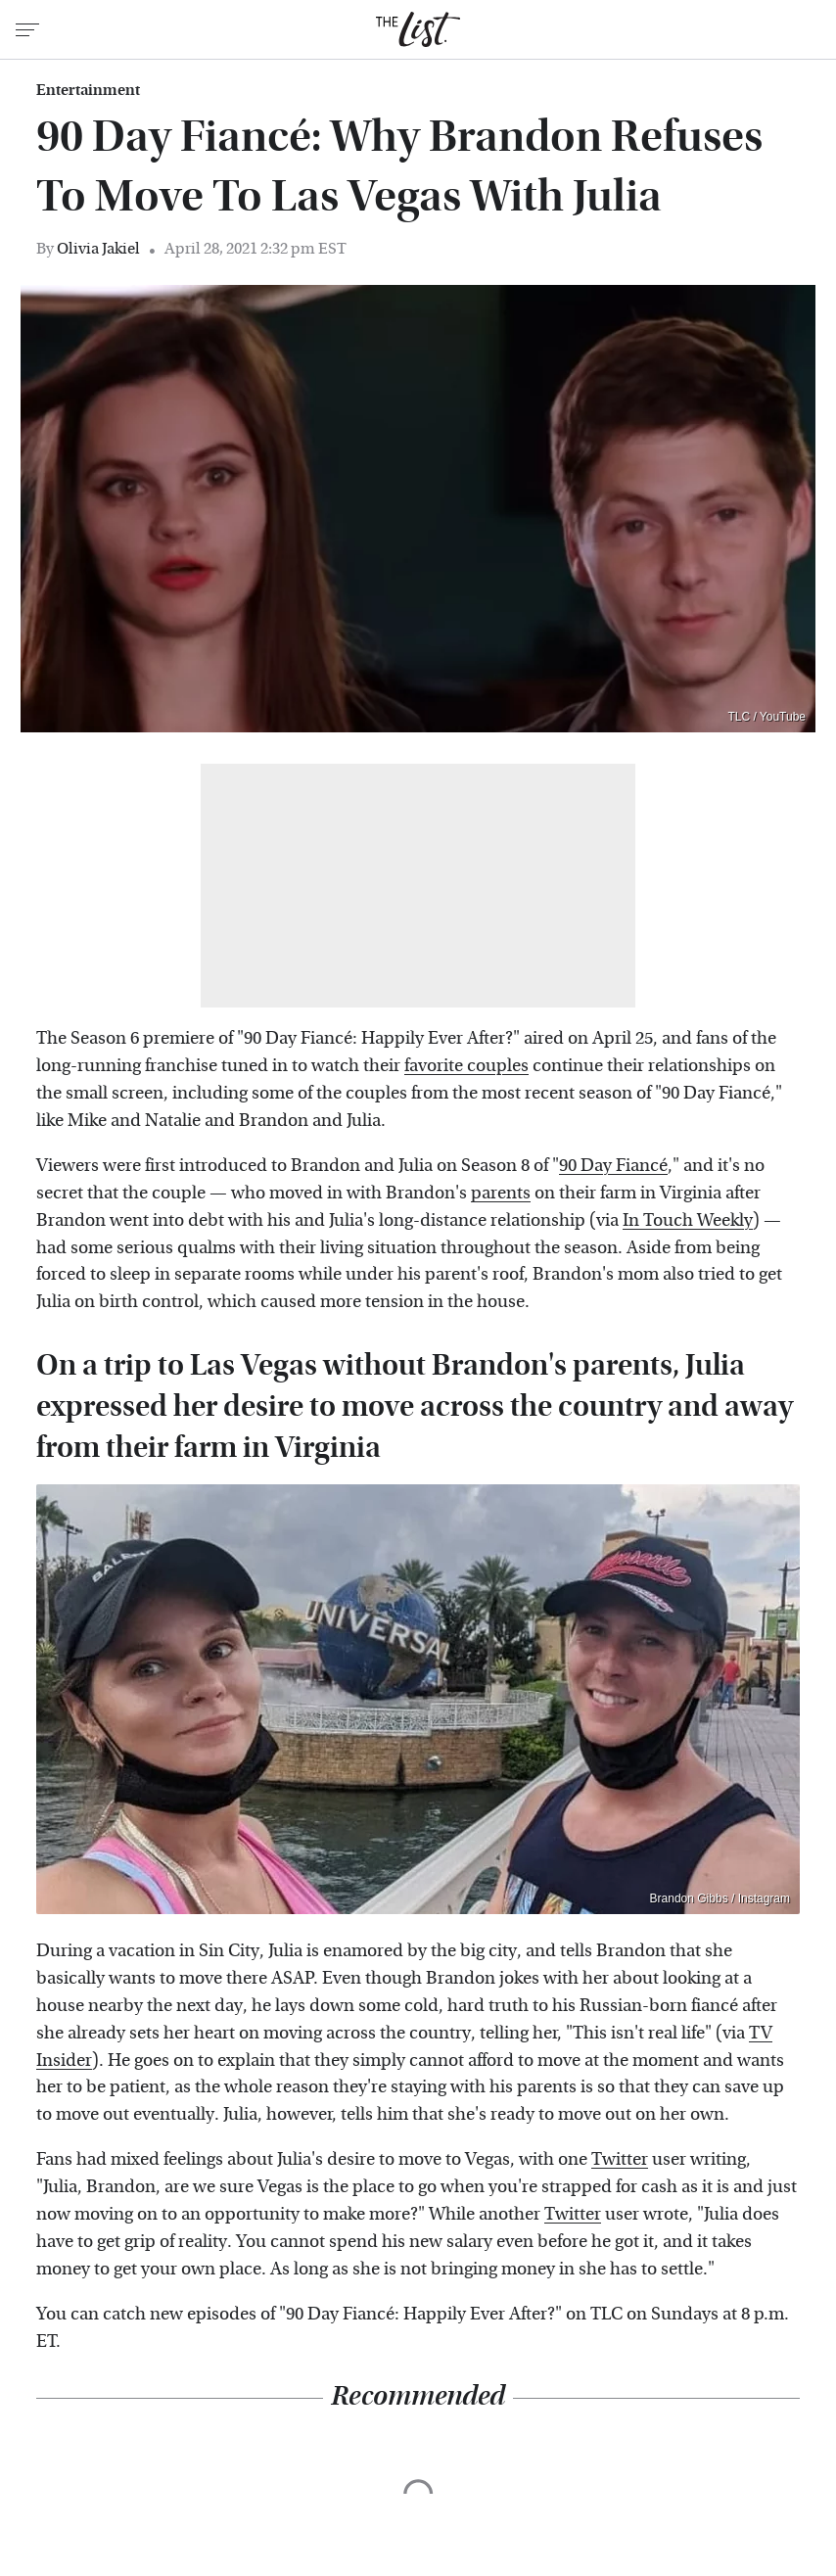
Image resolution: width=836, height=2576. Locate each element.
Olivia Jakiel (98, 248)
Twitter (619, 2159)
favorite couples (466, 1065)
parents (501, 1193)
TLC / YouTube (766, 717)
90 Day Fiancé (613, 1165)
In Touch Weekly (688, 1220)
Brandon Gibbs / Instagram (720, 1898)
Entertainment (88, 90)
